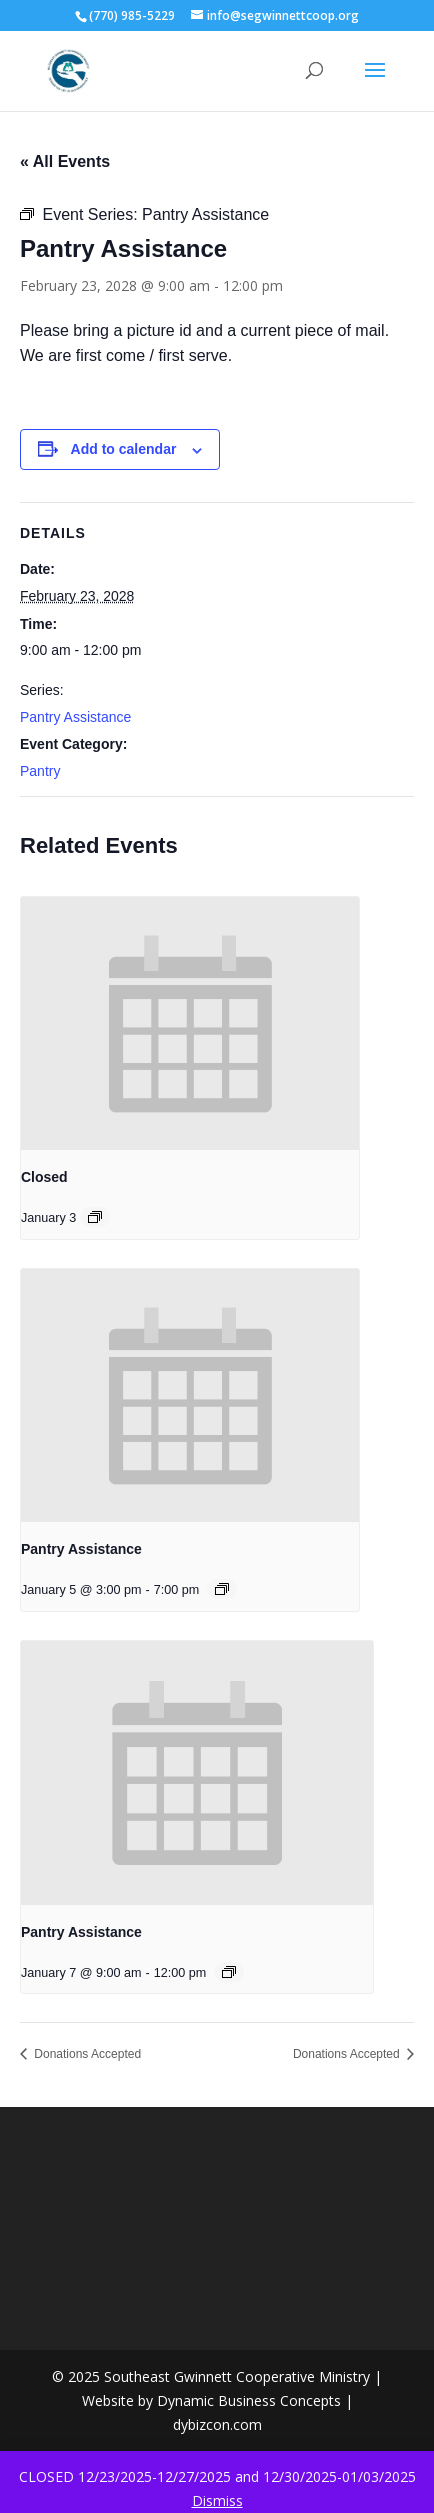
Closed (44, 1177)
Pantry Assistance (75, 717)
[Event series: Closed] (95, 1217)
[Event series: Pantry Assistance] (222, 1589)
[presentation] (190, 1024)
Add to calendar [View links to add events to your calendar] (124, 449)
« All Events (65, 161)
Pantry (40, 771)
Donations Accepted (86, 2054)
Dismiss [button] (217, 2500)
